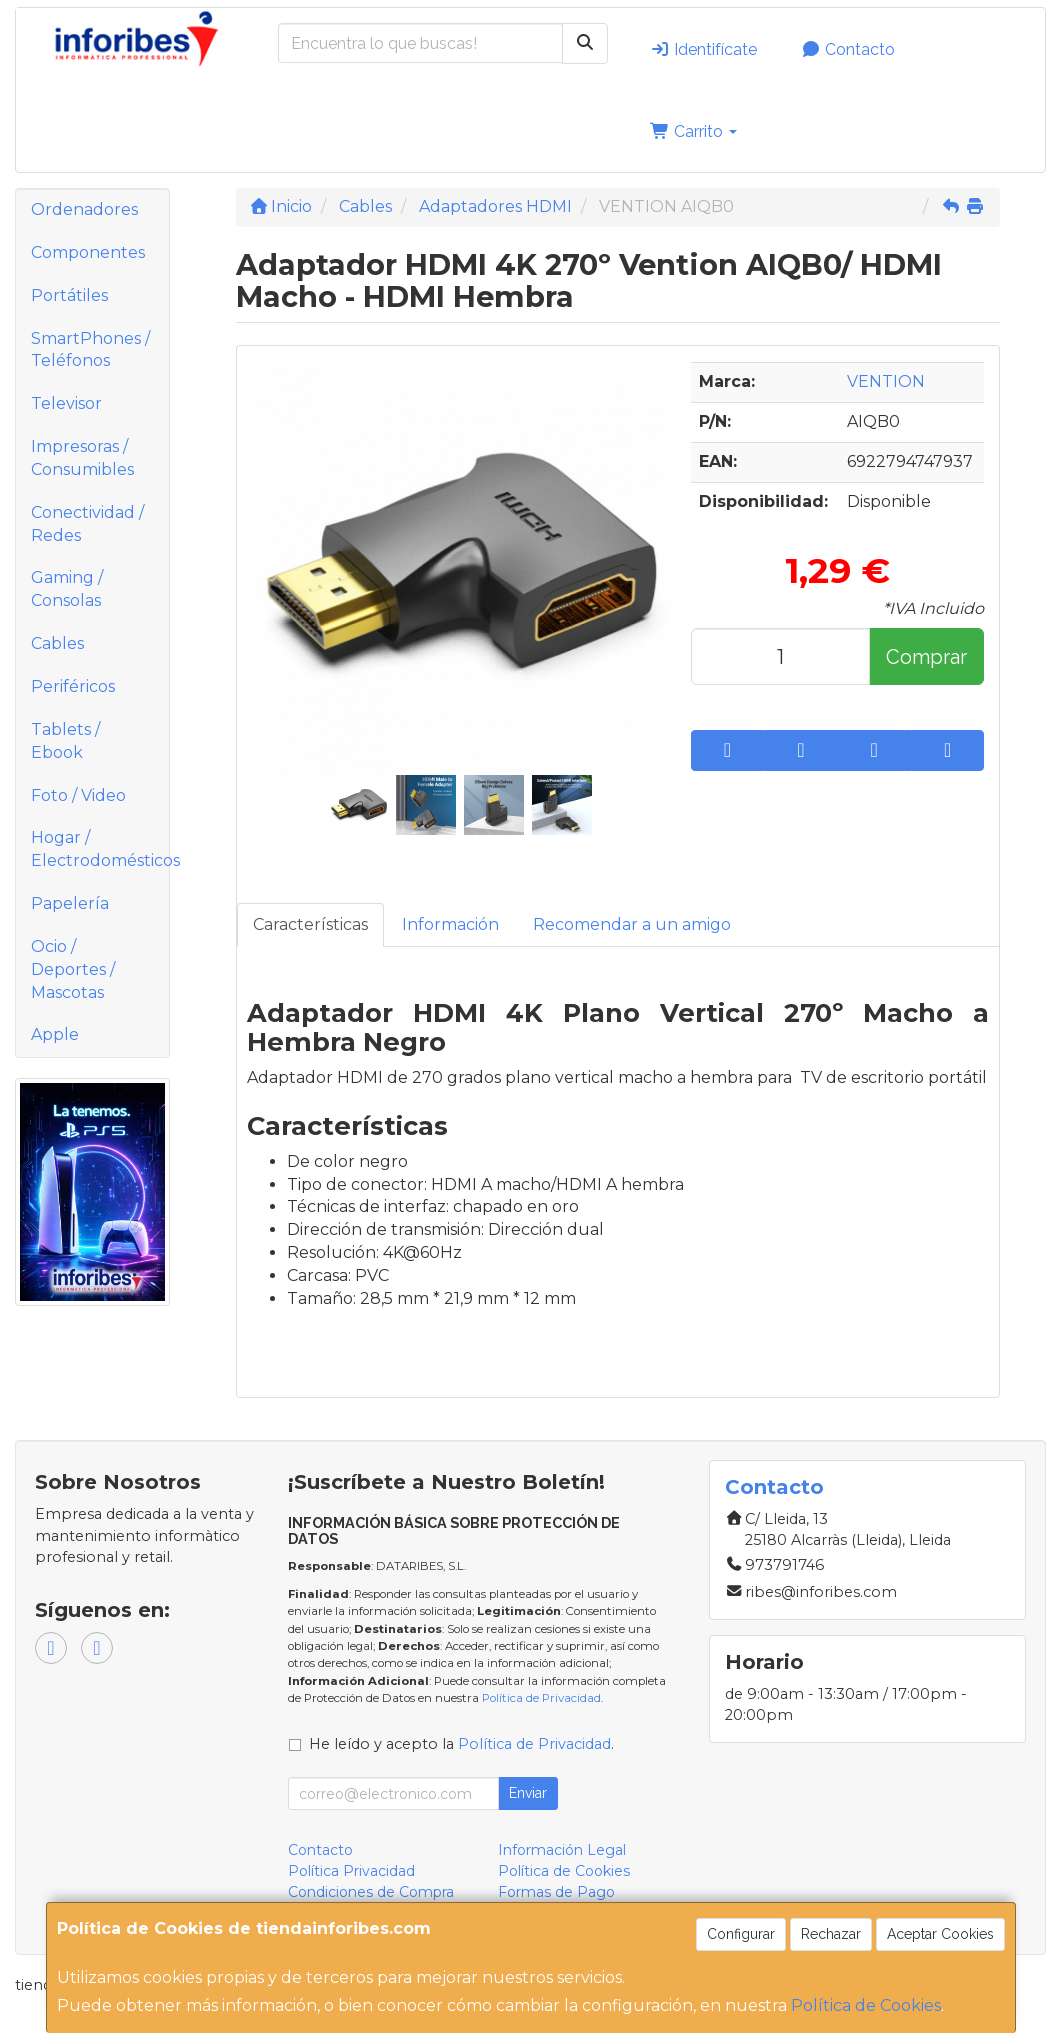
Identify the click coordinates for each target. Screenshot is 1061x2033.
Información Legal (562, 1850)
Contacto (848, 49)
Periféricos (73, 686)
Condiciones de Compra (371, 1892)
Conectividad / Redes (87, 524)
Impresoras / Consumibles (82, 458)
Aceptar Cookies (940, 1934)
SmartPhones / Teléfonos (90, 350)
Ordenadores (84, 209)
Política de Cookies (866, 2005)
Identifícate (703, 49)
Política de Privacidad (541, 1698)
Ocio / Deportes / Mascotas (73, 969)
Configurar (741, 1934)
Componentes (88, 252)
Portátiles (69, 295)
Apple (55, 1034)
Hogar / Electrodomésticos (100, 849)
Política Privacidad (351, 1871)
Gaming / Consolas (67, 589)
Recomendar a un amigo (632, 924)
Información (450, 924)
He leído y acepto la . (461, 1744)
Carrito (693, 131)
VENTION (886, 381)
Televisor (66, 403)
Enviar (528, 1793)
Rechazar (831, 1934)
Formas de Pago (556, 1892)
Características (310, 924)
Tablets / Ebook (65, 741)
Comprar (926, 657)
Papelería (70, 903)
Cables (57, 643)
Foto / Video (78, 795)
